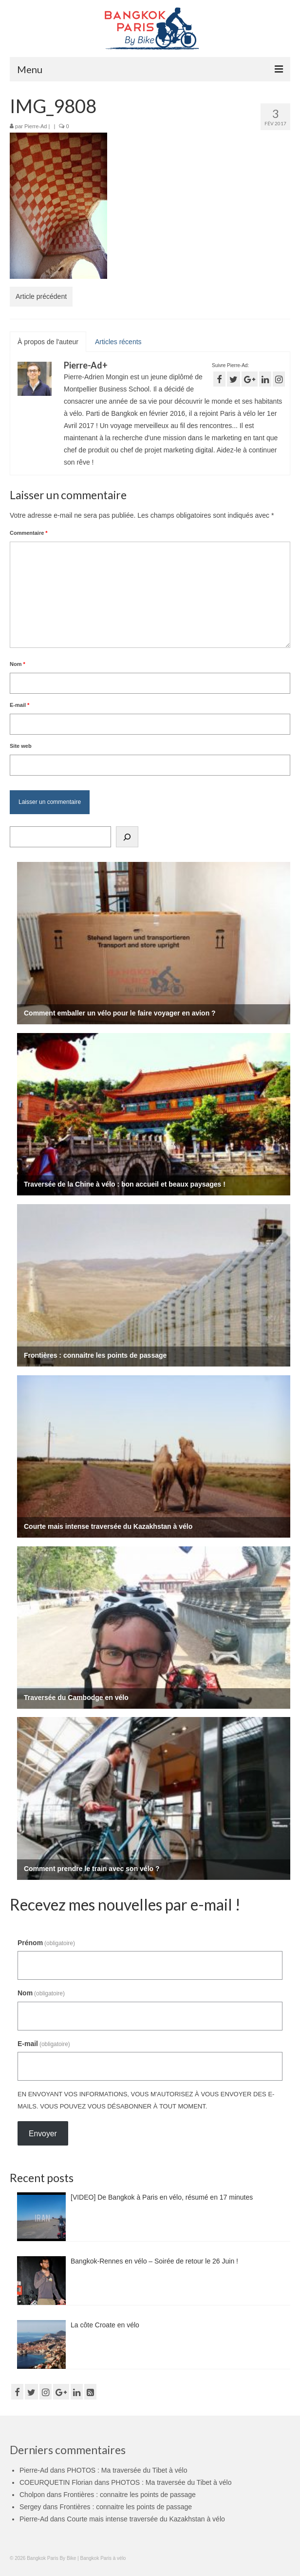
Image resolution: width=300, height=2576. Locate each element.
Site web (21, 746)
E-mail (19, 705)
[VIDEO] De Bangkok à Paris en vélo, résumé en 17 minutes (162, 2197)
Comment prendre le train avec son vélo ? (92, 1869)
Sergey (30, 2507)
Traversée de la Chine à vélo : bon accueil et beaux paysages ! (124, 1184)
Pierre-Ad (35, 126)
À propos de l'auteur (48, 342)
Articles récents (118, 342)
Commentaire (29, 533)
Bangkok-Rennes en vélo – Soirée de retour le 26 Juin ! (154, 2261)
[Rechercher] (127, 836)
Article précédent (41, 296)
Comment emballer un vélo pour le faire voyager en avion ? (120, 1013)
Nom (17, 664)
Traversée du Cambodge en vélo (76, 1697)
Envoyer (43, 2133)
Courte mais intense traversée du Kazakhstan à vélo (108, 1526)
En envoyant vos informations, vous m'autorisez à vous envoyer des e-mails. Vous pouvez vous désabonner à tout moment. (146, 2100)
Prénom (46, 1943)
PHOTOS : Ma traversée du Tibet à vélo (127, 2470)
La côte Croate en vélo (105, 2325)
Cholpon (32, 2494)
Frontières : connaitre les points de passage (95, 1355)
